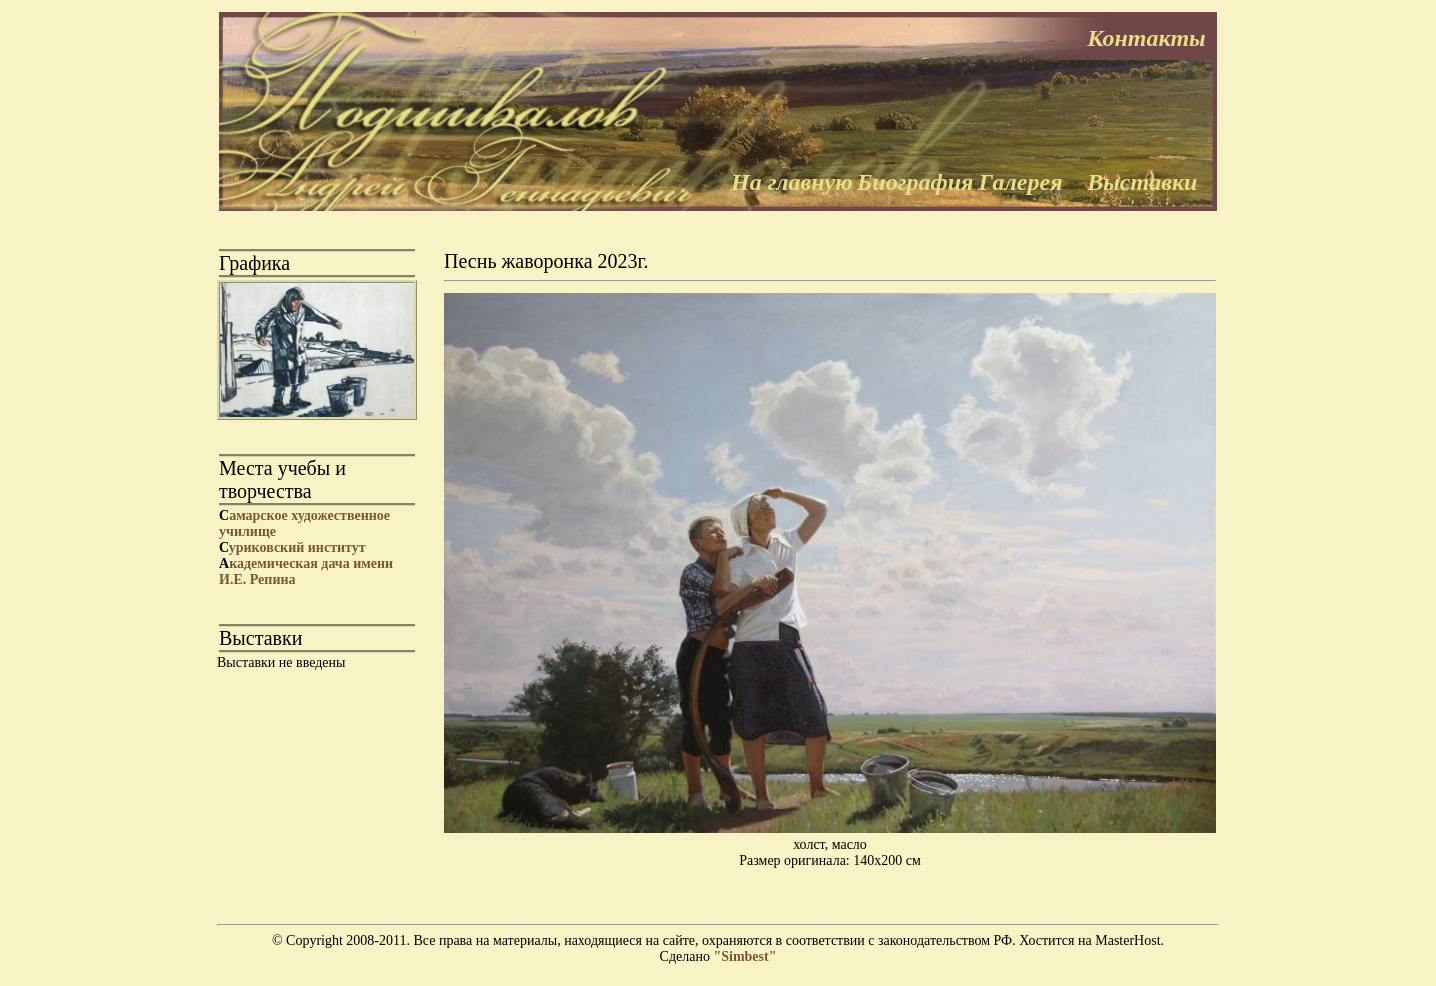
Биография (915, 182)
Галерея (1021, 182)
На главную (792, 182)
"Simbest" (744, 956)
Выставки (1142, 182)
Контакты (1146, 38)
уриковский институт (292, 547)
